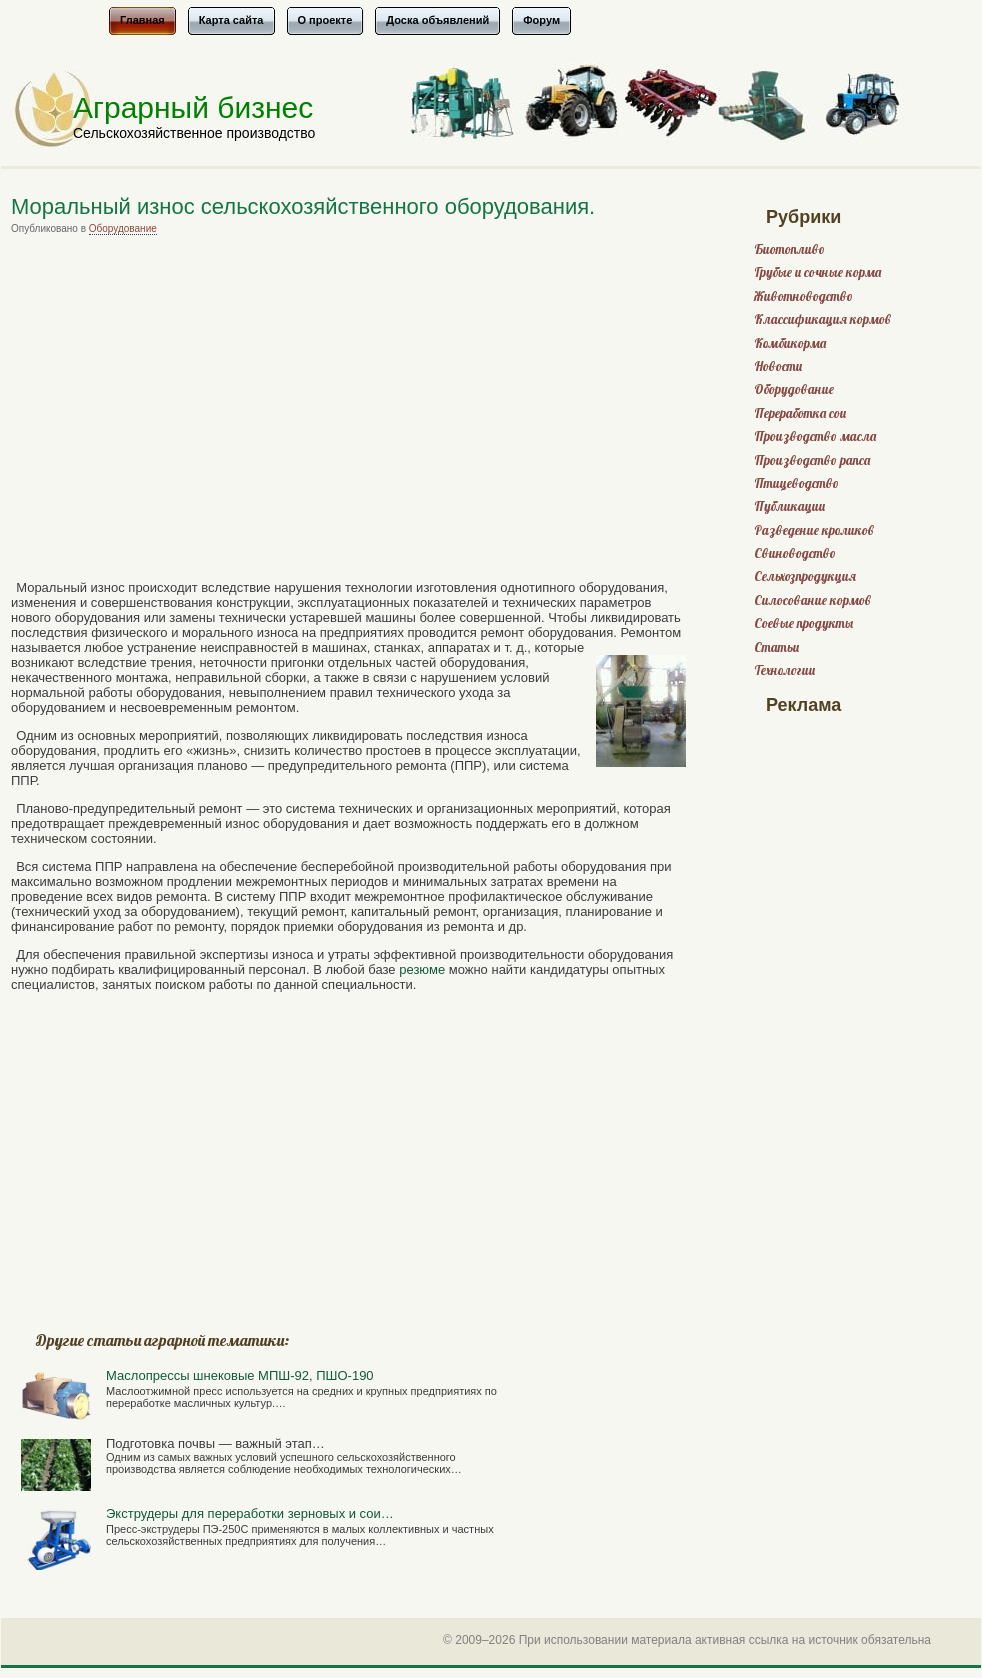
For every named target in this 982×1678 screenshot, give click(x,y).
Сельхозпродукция (805, 576)
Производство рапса (812, 460)
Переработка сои (800, 413)
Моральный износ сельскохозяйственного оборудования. (303, 206)
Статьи (776, 647)
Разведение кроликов (814, 530)
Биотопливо (789, 249)
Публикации (789, 506)
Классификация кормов (822, 319)
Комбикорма (790, 343)
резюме (422, 969)
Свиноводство (795, 553)
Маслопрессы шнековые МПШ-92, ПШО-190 (240, 1375)
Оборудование (123, 228)
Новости (778, 366)
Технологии (784, 670)
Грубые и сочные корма (817, 272)
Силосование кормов (812, 600)
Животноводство (803, 296)
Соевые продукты (803, 623)
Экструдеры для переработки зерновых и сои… (250, 1513)
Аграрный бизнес (193, 107)
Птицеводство (796, 483)
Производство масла (815, 436)
